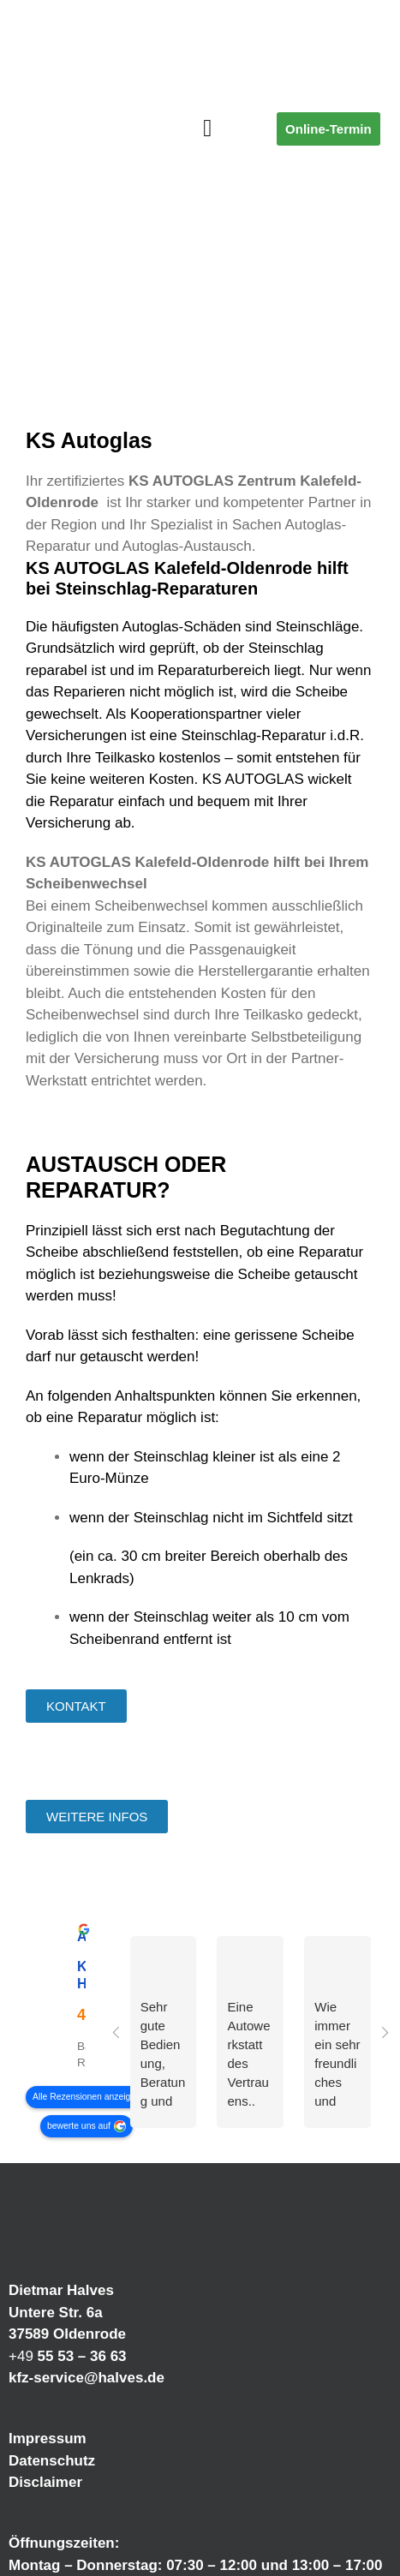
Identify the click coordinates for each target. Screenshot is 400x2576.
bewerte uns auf (78, 2126)
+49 (68, 2356)
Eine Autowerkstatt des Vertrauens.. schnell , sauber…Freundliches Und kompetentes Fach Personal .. (249, 2055)
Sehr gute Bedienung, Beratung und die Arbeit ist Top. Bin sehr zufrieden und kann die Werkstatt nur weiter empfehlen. (163, 2055)
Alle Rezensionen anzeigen (86, 2096)
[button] (207, 128)
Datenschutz (52, 2461)
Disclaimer (45, 2482)
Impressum (48, 2438)
